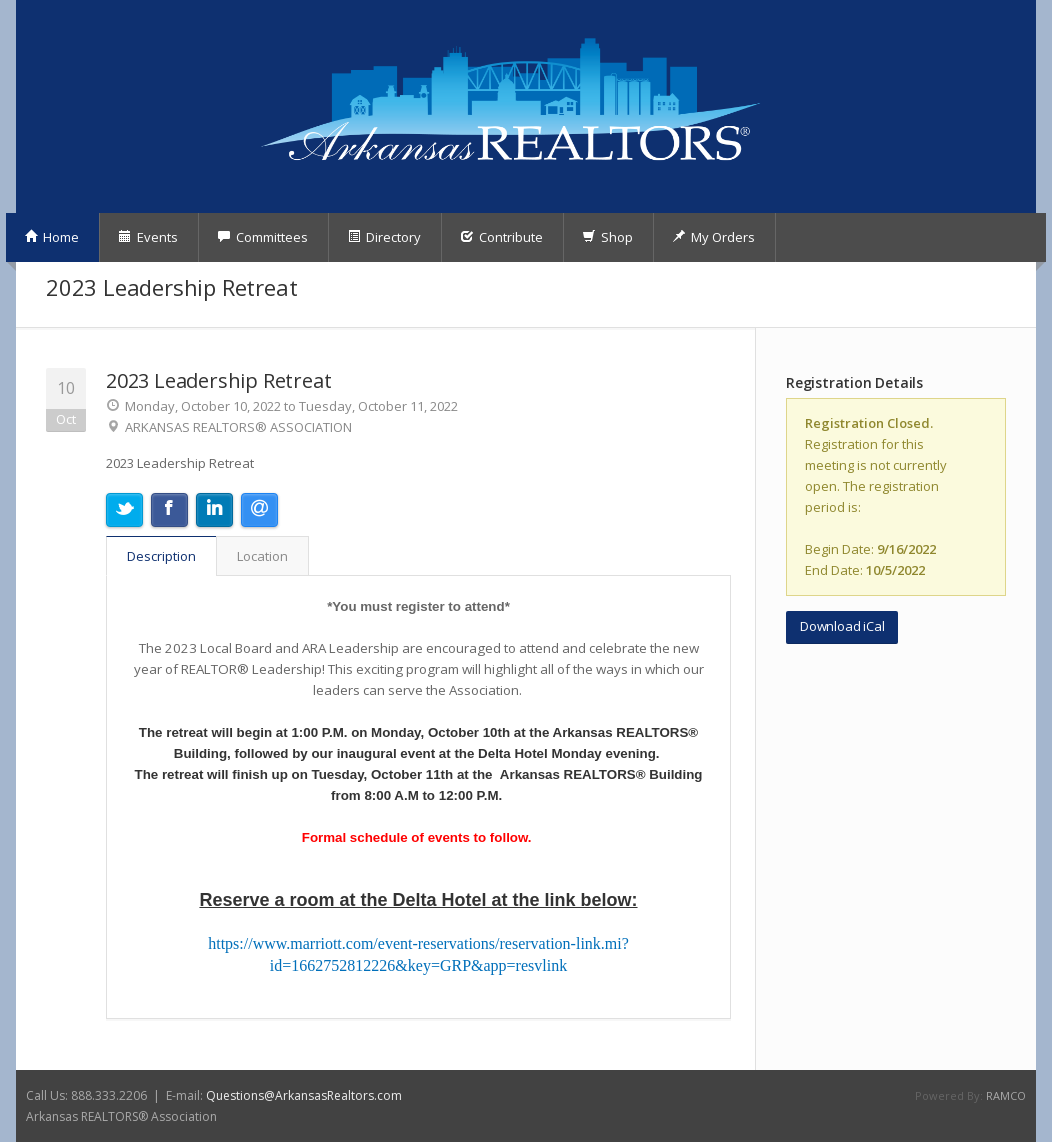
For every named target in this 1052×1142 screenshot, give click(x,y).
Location (262, 556)
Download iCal (842, 626)
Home (51, 237)
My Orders (713, 237)
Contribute (501, 237)
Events (148, 237)
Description (161, 556)
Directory (384, 237)
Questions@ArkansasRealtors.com (304, 1095)
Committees (262, 237)
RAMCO (1006, 1095)
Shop (607, 237)
